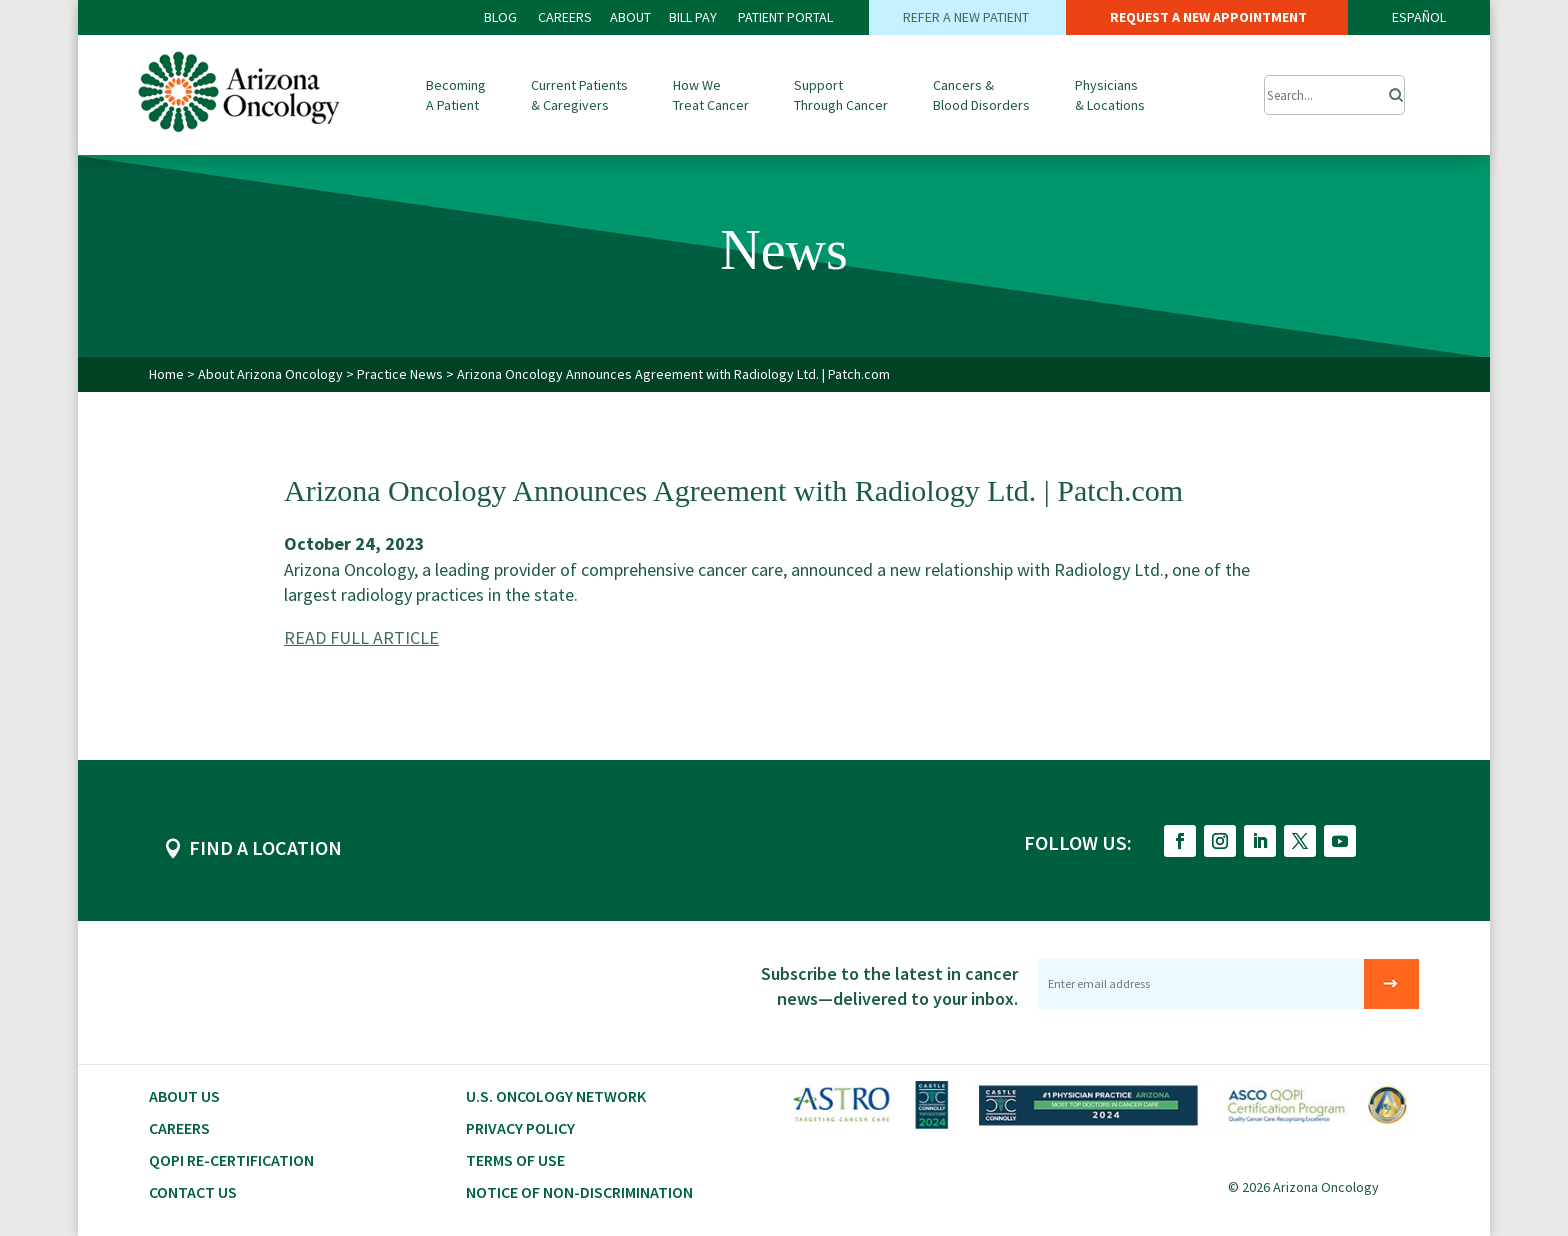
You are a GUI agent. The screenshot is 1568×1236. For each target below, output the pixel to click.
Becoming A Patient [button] (456, 95)
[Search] (1390, 90)
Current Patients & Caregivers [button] (579, 95)
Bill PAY (693, 17)
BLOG (502, 17)
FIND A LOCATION (265, 847)
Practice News (401, 374)
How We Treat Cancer (711, 95)
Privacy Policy (520, 1128)
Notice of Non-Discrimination (579, 1192)
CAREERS (565, 17)
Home (166, 374)
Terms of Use (515, 1160)
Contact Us (193, 1192)
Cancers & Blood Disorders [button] (981, 95)
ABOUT (630, 17)
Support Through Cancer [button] (841, 95)
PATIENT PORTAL (785, 17)
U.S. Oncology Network (556, 1096)
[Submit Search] (1334, 95)
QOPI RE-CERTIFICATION (231, 1160)
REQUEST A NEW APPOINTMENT (1207, 17)
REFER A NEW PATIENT (967, 17)
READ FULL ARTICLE (361, 637)
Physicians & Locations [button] (1110, 95)
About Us (184, 1096)
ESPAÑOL (1419, 17)
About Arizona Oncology (272, 374)
